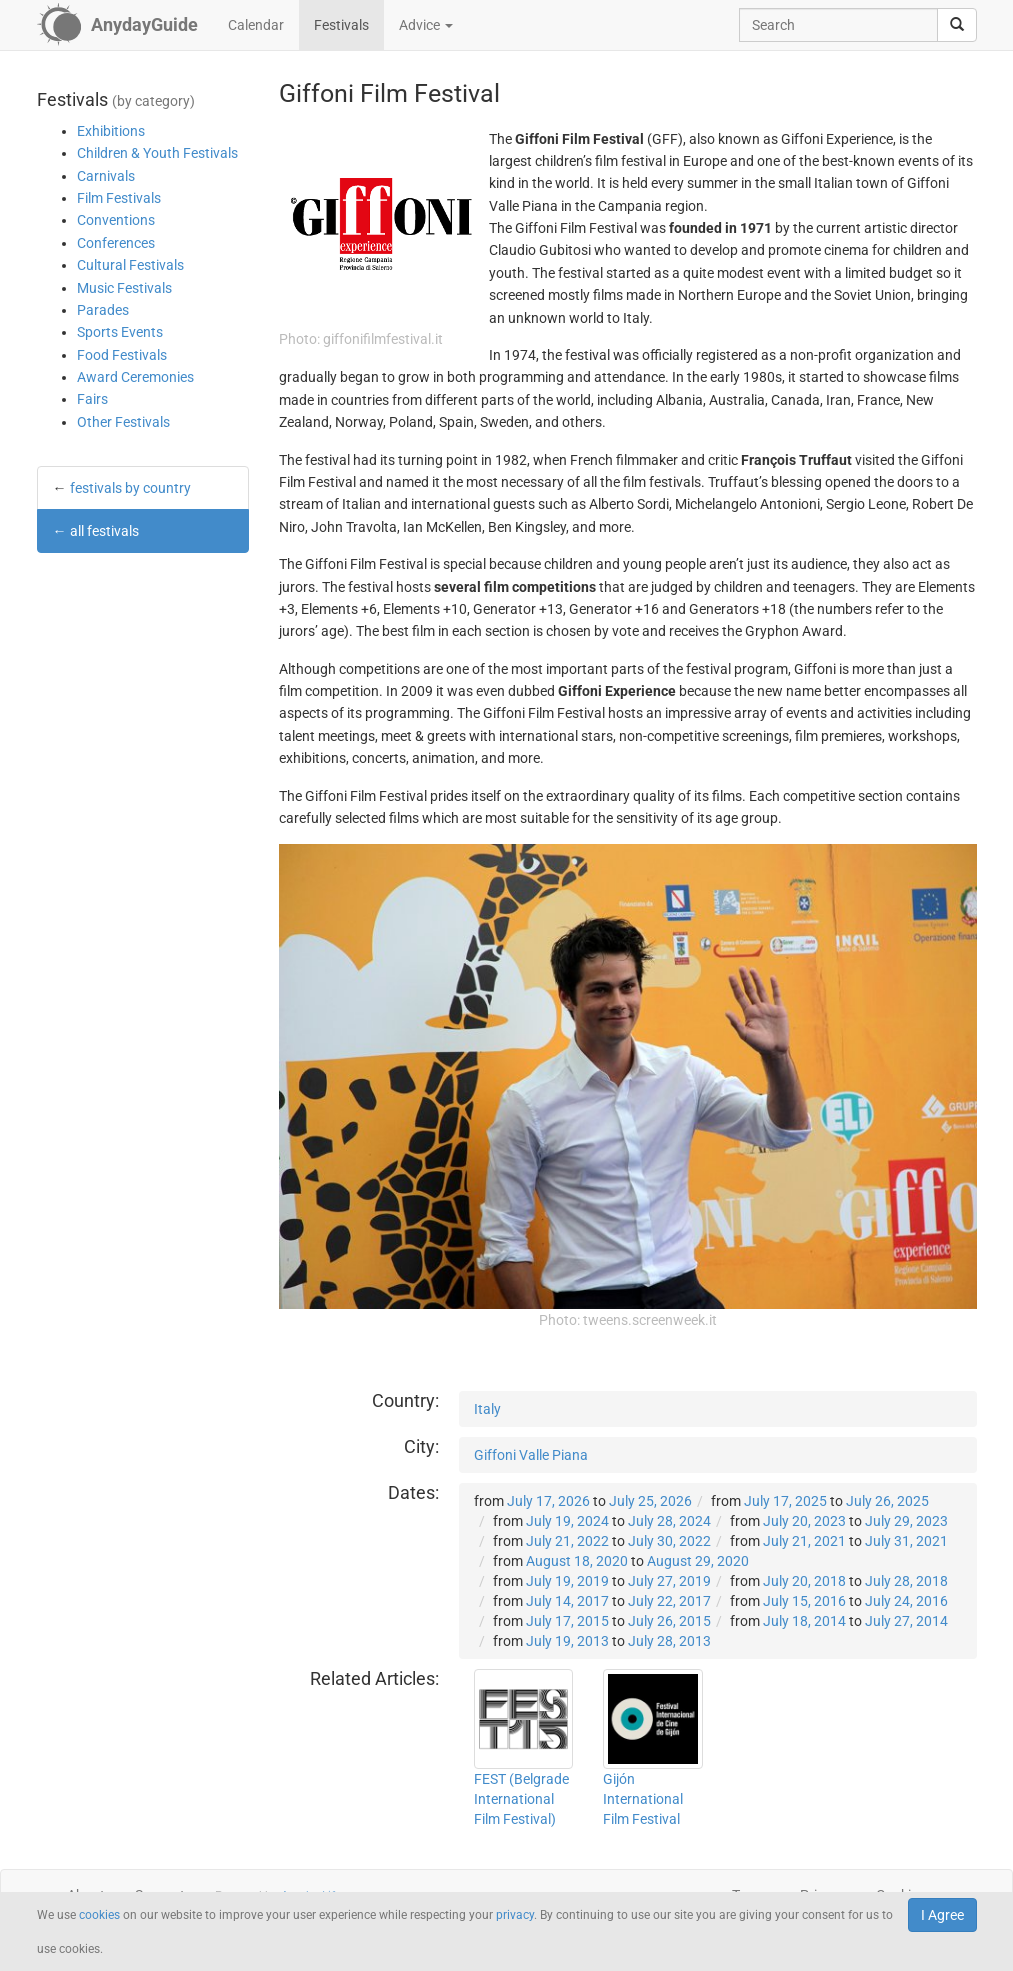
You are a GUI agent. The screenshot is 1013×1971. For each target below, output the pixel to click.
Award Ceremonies (135, 377)
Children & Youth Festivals (157, 153)
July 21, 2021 (804, 1541)
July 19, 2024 (567, 1521)
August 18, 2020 (577, 1561)
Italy (487, 1409)
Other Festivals (123, 422)
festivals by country (130, 488)
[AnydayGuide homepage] (117, 25)
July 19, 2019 (567, 1581)
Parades (103, 310)
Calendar (256, 25)
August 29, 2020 (698, 1561)
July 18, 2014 (804, 1621)
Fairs (92, 399)
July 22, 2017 (669, 1601)
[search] (957, 25)
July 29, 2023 (906, 1521)
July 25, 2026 (650, 1501)
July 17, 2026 (548, 1501)
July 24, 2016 (906, 1601)
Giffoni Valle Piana (531, 1455)
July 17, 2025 (785, 1501)
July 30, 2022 (669, 1541)
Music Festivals (124, 288)
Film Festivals (119, 198)
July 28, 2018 (906, 1581)
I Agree (942, 1915)
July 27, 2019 (669, 1581)
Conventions (116, 220)
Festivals (341, 25)
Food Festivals (122, 355)
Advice (426, 25)
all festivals (104, 531)
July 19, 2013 (567, 1641)
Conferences (116, 243)
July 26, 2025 (887, 1501)
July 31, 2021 (906, 1541)
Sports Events (120, 332)
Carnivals (106, 176)
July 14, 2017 (567, 1601)
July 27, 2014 (906, 1621)
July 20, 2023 (804, 1521)
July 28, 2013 (669, 1641)
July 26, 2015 (669, 1621)
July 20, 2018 (804, 1581)
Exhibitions (111, 131)
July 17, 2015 (567, 1621)
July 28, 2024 (669, 1521)
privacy (515, 1915)
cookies (99, 1915)
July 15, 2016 (804, 1601)
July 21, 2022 (567, 1541)
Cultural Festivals (130, 265)
